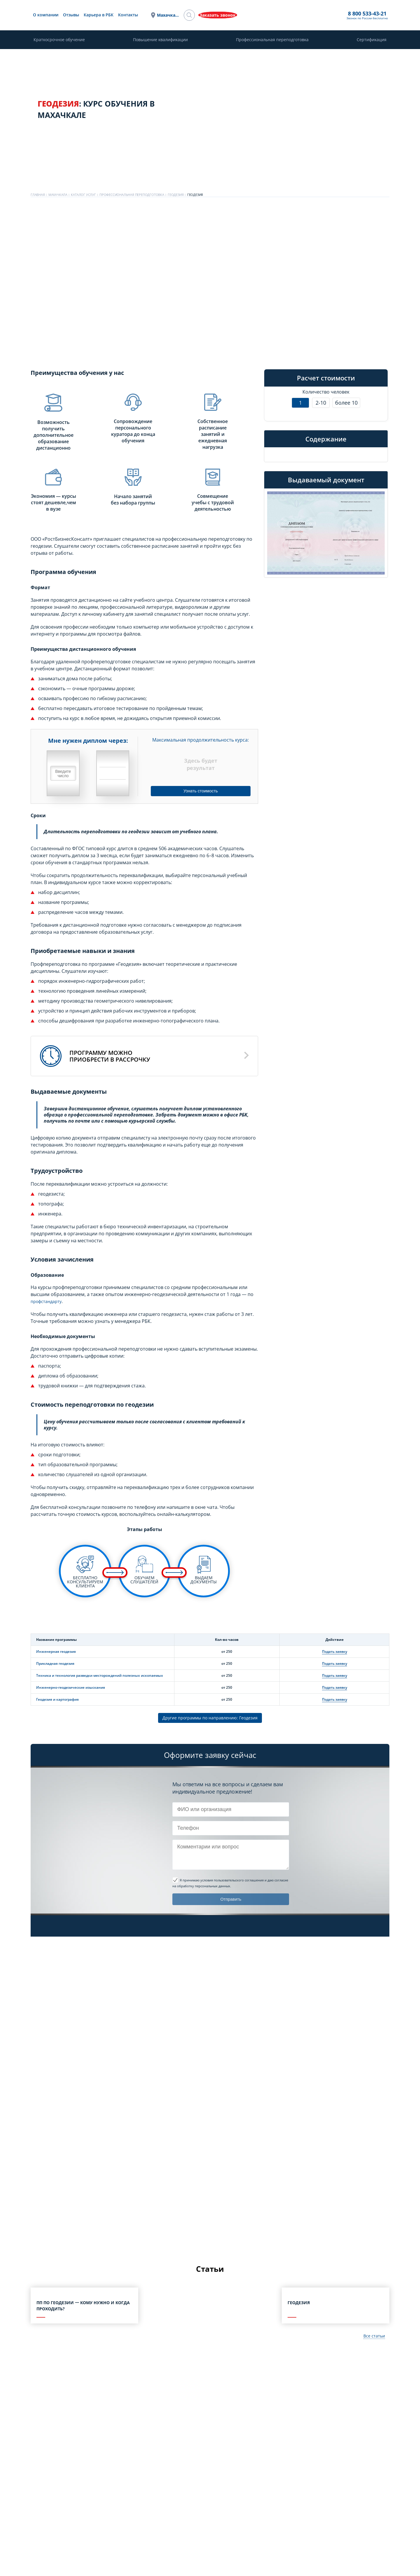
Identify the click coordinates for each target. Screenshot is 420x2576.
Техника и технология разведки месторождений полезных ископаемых (99, 1675)
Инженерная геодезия (56, 1651)
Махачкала (223, 15)
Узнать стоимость (201, 790)
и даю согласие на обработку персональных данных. (230, 1883)
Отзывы (133, 15)
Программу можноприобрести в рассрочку (109, 1056)
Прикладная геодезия (55, 1663)
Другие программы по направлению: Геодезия (210, 1718)
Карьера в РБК (160, 15)
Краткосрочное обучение (59, 40)
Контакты (190, 15)
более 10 (346, 402)
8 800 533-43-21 (261, 13)
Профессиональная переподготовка (272, 40)
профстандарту (48, 1301)
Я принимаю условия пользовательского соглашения (222, 1881)
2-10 (321, 402)
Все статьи (373, 2338)
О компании (107, 15)
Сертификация (371, 40)
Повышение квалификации (160, 40)
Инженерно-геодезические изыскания (70, 1687)
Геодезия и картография (57, 1699)
